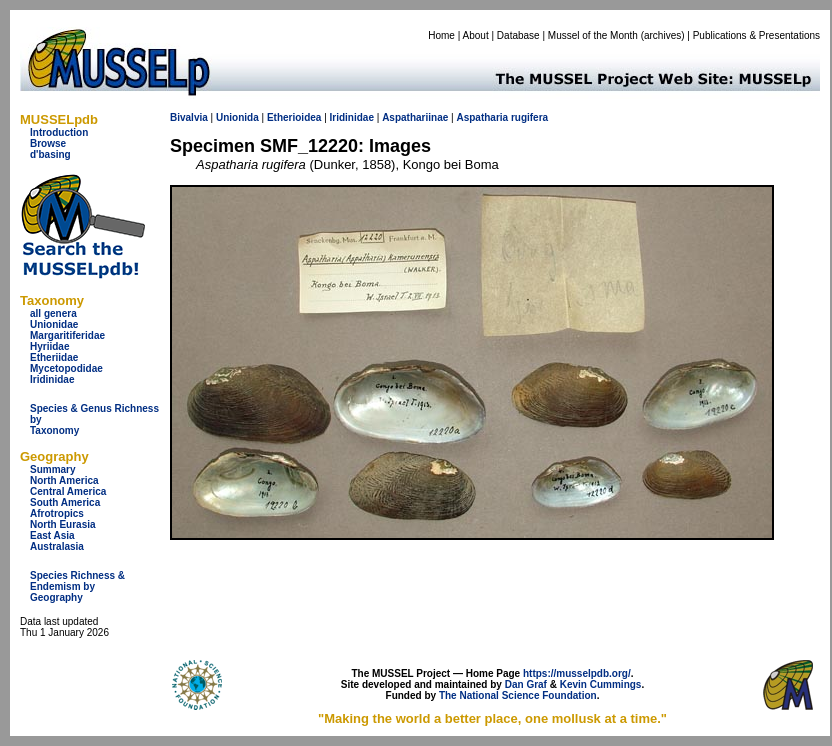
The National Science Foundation (518, 695)
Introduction (59, 132)
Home (441, 35)
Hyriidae (49, 346)
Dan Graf (526, 684)
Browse (48, 143)
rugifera (529, 117)
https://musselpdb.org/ (577, 673)
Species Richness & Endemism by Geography (77, 586)
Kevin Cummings (601, 684)
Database (518, 35)
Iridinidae (52, 379)
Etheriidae (54, 357)
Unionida (237, 117)
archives (662, 35)
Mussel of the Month (593, 35)
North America (64, 480)
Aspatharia (482, 117)
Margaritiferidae (67, 335)
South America (65, 502)
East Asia (52, 535)
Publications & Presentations (756, 35)
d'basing (50, 154)
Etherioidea (294, 117)
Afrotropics (57, 513)
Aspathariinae (415, 117)
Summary (53, 469)
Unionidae (54, 324)
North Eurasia (63, 524)
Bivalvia (189, 117)
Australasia (57, 546)
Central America (68, 491)
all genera (53, 313)
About (476, 35)
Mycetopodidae (66, 368)
